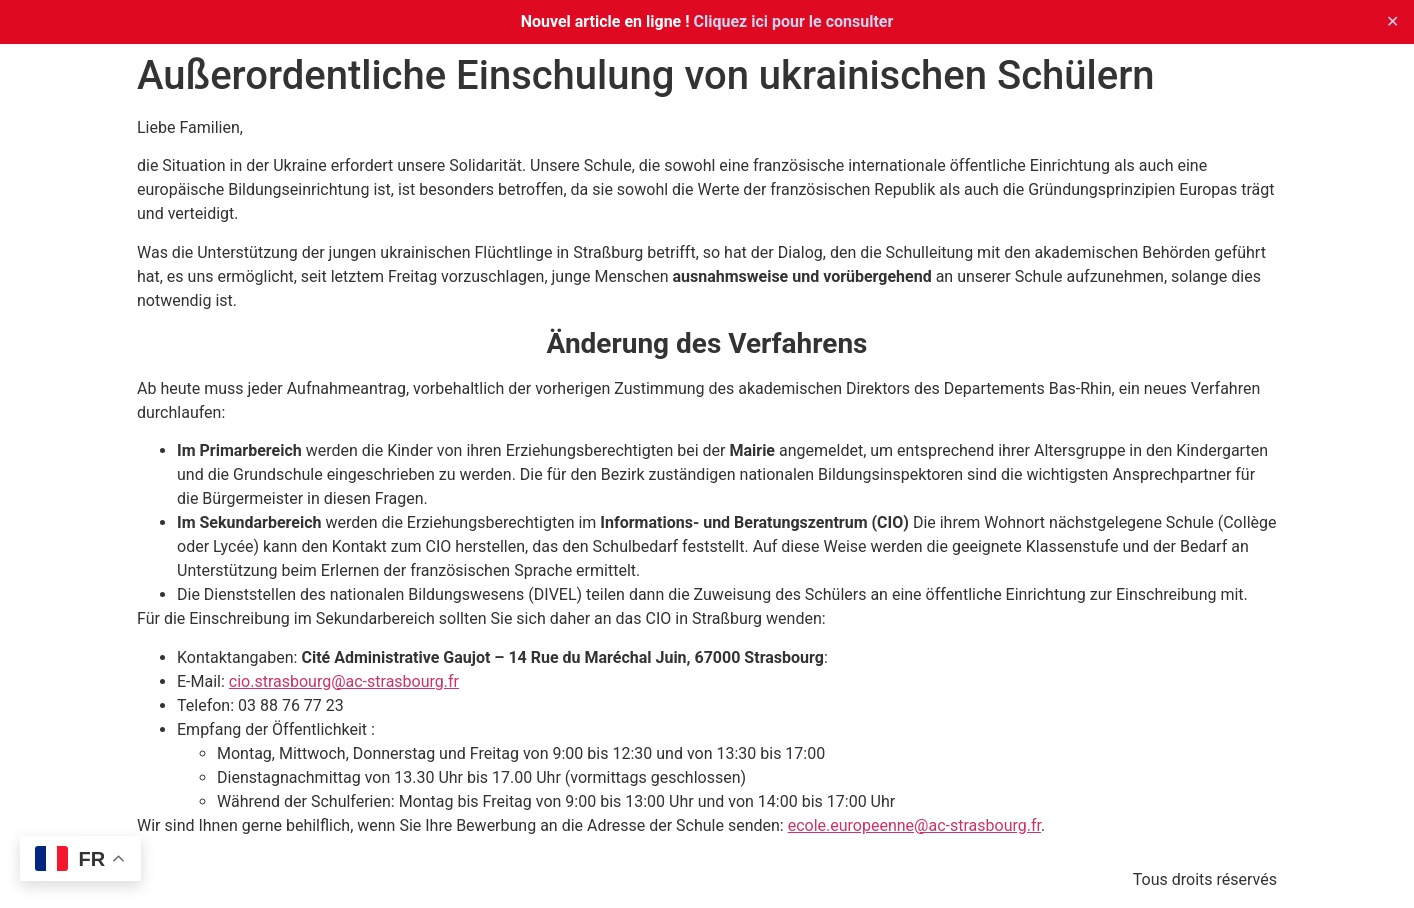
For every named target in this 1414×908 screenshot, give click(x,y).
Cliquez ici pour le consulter (794, 21)
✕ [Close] (1392, 21)
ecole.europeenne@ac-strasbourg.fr (914, 825)
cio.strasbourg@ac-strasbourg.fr (344, 681)
